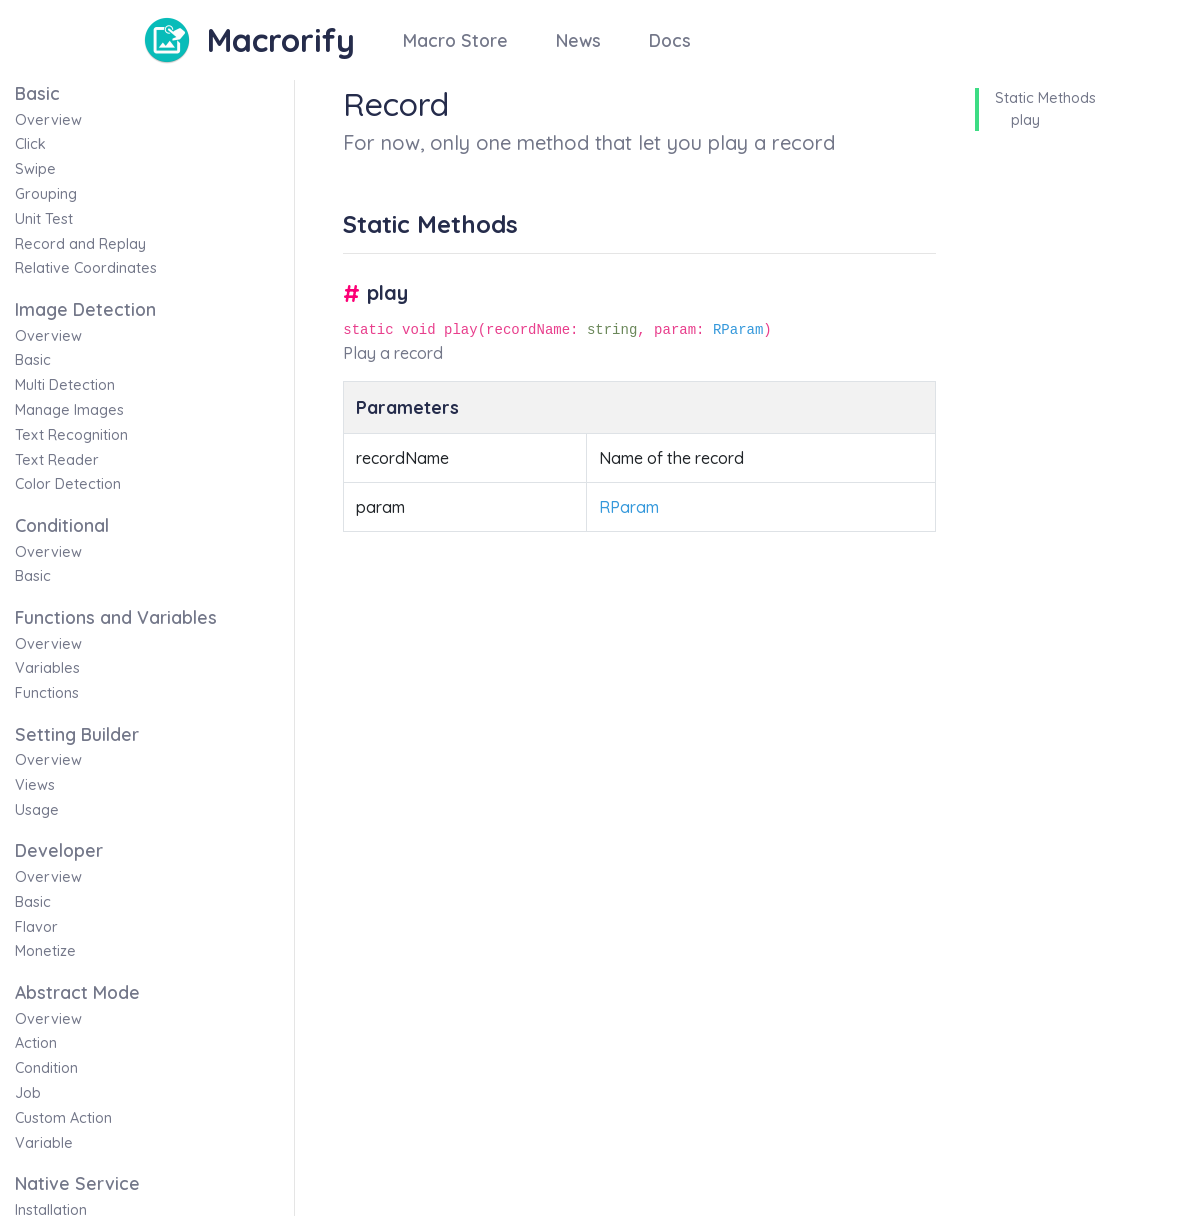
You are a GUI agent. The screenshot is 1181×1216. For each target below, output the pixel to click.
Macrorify (281, 40)
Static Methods (1045, 98)
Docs (670, 40)
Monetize (45, 951)
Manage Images (69, 410)
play (1025, 120)
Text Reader (57, 460)
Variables (47, 668)
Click (30, 144)
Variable (44, 1143)
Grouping (46, 194)
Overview (48, 120)
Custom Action (63, 1118)
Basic (33, 360)
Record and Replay (80, 244)
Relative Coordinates (86, 268)
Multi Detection (65, 385)
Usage (37, 810)
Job (28, 1093)
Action (36, 1043)
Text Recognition (71, 435)
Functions (47, 693)
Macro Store (455, 40)
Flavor (36, 927)
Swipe (35, 169)
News (578, 40)
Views (35, 785)
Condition (46, 1068)
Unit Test (44, 219)
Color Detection (68, 484)
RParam (738, 330)
